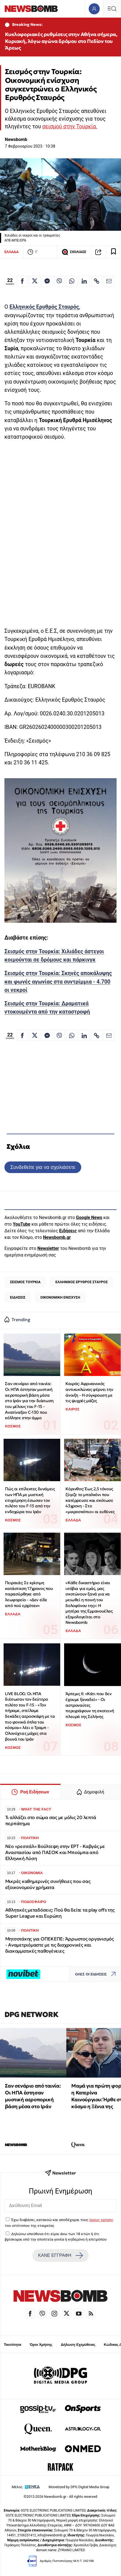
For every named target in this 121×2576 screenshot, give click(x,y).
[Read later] (113, 252)
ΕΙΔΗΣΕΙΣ (17, 1297)
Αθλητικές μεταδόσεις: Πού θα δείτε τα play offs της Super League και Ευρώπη (60, 1913)
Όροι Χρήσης (41, 2344)
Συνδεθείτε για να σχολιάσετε (42, 1167)
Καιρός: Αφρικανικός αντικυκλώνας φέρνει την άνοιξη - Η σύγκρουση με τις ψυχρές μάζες (89, 1392)
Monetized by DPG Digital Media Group (79, 2487)
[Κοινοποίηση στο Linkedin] (84, 281)
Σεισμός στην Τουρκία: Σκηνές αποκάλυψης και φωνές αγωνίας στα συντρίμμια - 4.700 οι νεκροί (58, 981)
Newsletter (48, 1248)
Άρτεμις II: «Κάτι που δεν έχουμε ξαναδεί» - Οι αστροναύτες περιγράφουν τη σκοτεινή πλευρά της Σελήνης (89, 1705)
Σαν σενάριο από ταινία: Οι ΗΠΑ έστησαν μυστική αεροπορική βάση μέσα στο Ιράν (32, 2096)
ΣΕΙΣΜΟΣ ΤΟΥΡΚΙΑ (25, 1282)
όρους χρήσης (101, 2219)
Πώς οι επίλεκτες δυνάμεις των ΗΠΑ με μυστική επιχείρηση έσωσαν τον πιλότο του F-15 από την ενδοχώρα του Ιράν (30, 1500)
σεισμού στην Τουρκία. (69, 126)
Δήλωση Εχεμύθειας (78, 2344)
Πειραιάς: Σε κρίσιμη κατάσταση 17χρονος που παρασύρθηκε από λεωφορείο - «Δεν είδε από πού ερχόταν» (29, 1594)
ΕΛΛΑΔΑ (11, 252)
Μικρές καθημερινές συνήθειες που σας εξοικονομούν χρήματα (48, 1884)
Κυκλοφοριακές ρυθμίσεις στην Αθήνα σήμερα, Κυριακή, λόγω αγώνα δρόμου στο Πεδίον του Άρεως (61, 41)
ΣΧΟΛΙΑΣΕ (74, 252)
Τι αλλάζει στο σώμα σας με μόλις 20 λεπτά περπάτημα (50, 1820)
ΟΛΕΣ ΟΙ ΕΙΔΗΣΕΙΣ (97, 1974)
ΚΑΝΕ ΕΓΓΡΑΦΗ (60, 2255)
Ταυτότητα (12, 2344)
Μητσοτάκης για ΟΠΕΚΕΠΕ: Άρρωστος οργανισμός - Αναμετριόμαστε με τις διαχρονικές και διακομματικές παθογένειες (59, 1945)
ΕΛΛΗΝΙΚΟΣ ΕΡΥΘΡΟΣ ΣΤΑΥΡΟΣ (82, 1282)
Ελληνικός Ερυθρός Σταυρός (44, 307)
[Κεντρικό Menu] (112, 8)
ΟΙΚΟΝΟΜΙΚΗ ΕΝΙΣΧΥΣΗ (60, 1297)
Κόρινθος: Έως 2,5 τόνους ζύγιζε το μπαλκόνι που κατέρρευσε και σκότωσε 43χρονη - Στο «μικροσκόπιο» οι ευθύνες (89, 1500)
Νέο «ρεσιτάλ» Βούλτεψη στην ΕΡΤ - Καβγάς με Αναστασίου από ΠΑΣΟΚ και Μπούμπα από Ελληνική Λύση (55, 1852)
